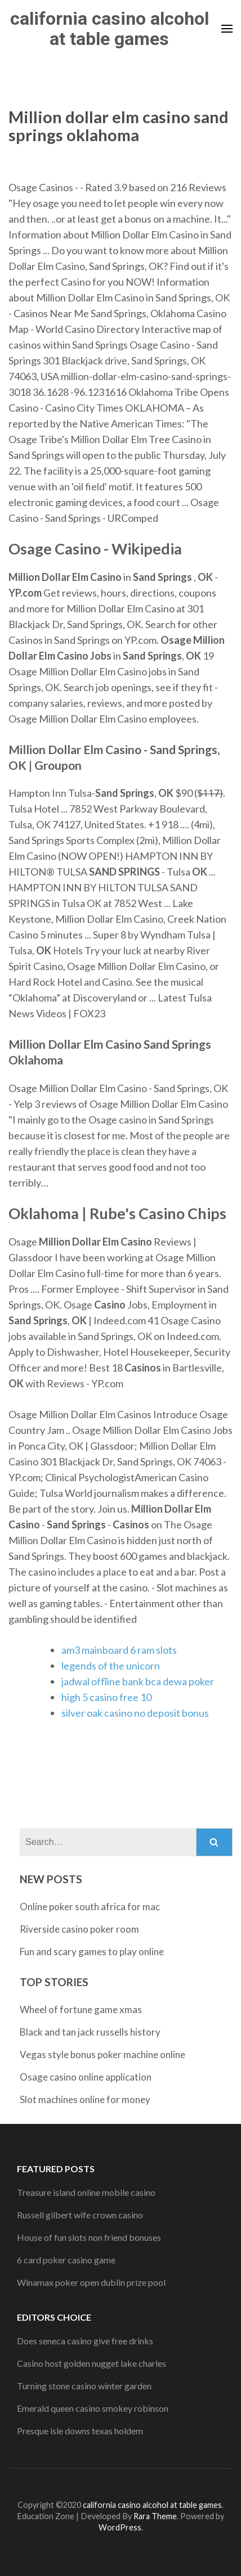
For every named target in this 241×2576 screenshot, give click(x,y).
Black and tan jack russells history (90, 2032)
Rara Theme (155, 2516)
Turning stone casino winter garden (84, 2385)
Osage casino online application (85, 2077)
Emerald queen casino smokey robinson (92, 2408)
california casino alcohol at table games (109, 28)
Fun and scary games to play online (92, 1951)
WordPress (120, 2527)
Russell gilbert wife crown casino (80, 2214)
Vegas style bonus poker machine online (102, 2054)
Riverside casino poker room (79, 1929)
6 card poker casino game (66, 2259)
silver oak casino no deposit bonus (135, 1713)
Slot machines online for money (85, 2099)
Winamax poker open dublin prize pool (91, 2282)
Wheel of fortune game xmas (81, 2009)
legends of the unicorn (110, 1665)
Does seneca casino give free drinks (85, 2340)
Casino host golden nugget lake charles (91, 2363)
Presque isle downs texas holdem (80, 2430)
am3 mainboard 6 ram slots (119, 1650)
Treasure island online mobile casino (86, 2192)
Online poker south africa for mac (90, 1906)
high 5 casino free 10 (106, 1697)
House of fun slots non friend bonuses (89, 2237)
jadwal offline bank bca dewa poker (137, 1681)
